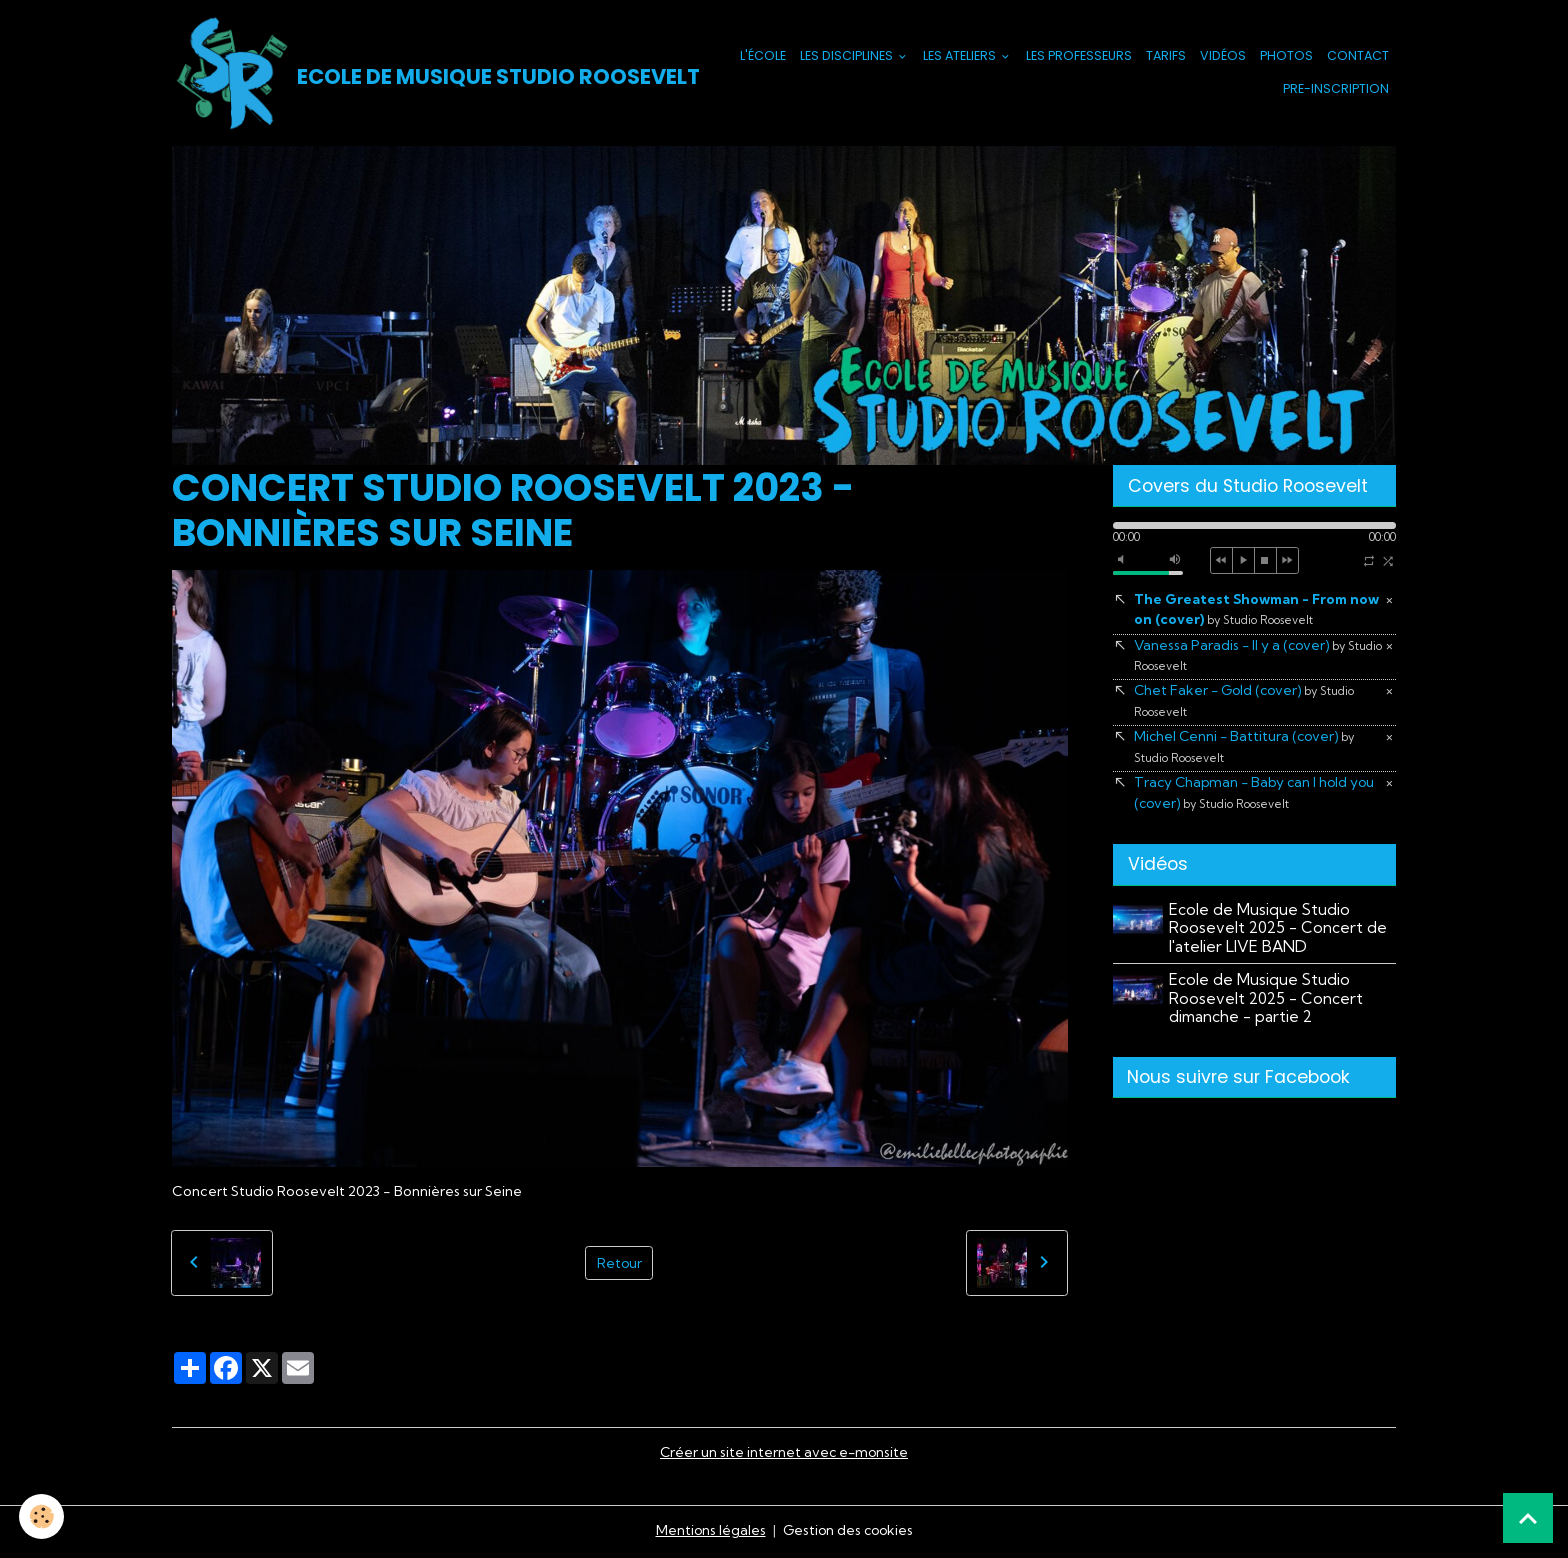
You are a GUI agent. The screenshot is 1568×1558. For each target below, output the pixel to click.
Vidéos (1223, 56)
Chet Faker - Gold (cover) (1247, 704)
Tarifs (1166, 56)
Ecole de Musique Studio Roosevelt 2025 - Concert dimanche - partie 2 (1267, 1003)
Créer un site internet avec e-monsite (784, 1454)
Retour (619, 1264)
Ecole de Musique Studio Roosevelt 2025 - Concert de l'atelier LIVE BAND (1279, 933)
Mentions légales (708, 1532)
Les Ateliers (961, 56)
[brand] (416, 74)
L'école (763, 56)
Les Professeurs (1079, 56)
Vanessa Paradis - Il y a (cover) (1242, 657)
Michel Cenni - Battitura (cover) (1247, 750)
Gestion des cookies (848, 1532)
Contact (1358, 56)
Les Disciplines (848, 56)
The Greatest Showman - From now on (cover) (1243, 611)
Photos (1286, 56)
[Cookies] (42, 1516)
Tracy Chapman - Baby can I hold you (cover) (1258, 797)
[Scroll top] (1528, 1518)
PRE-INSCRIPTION (1336, 89)
